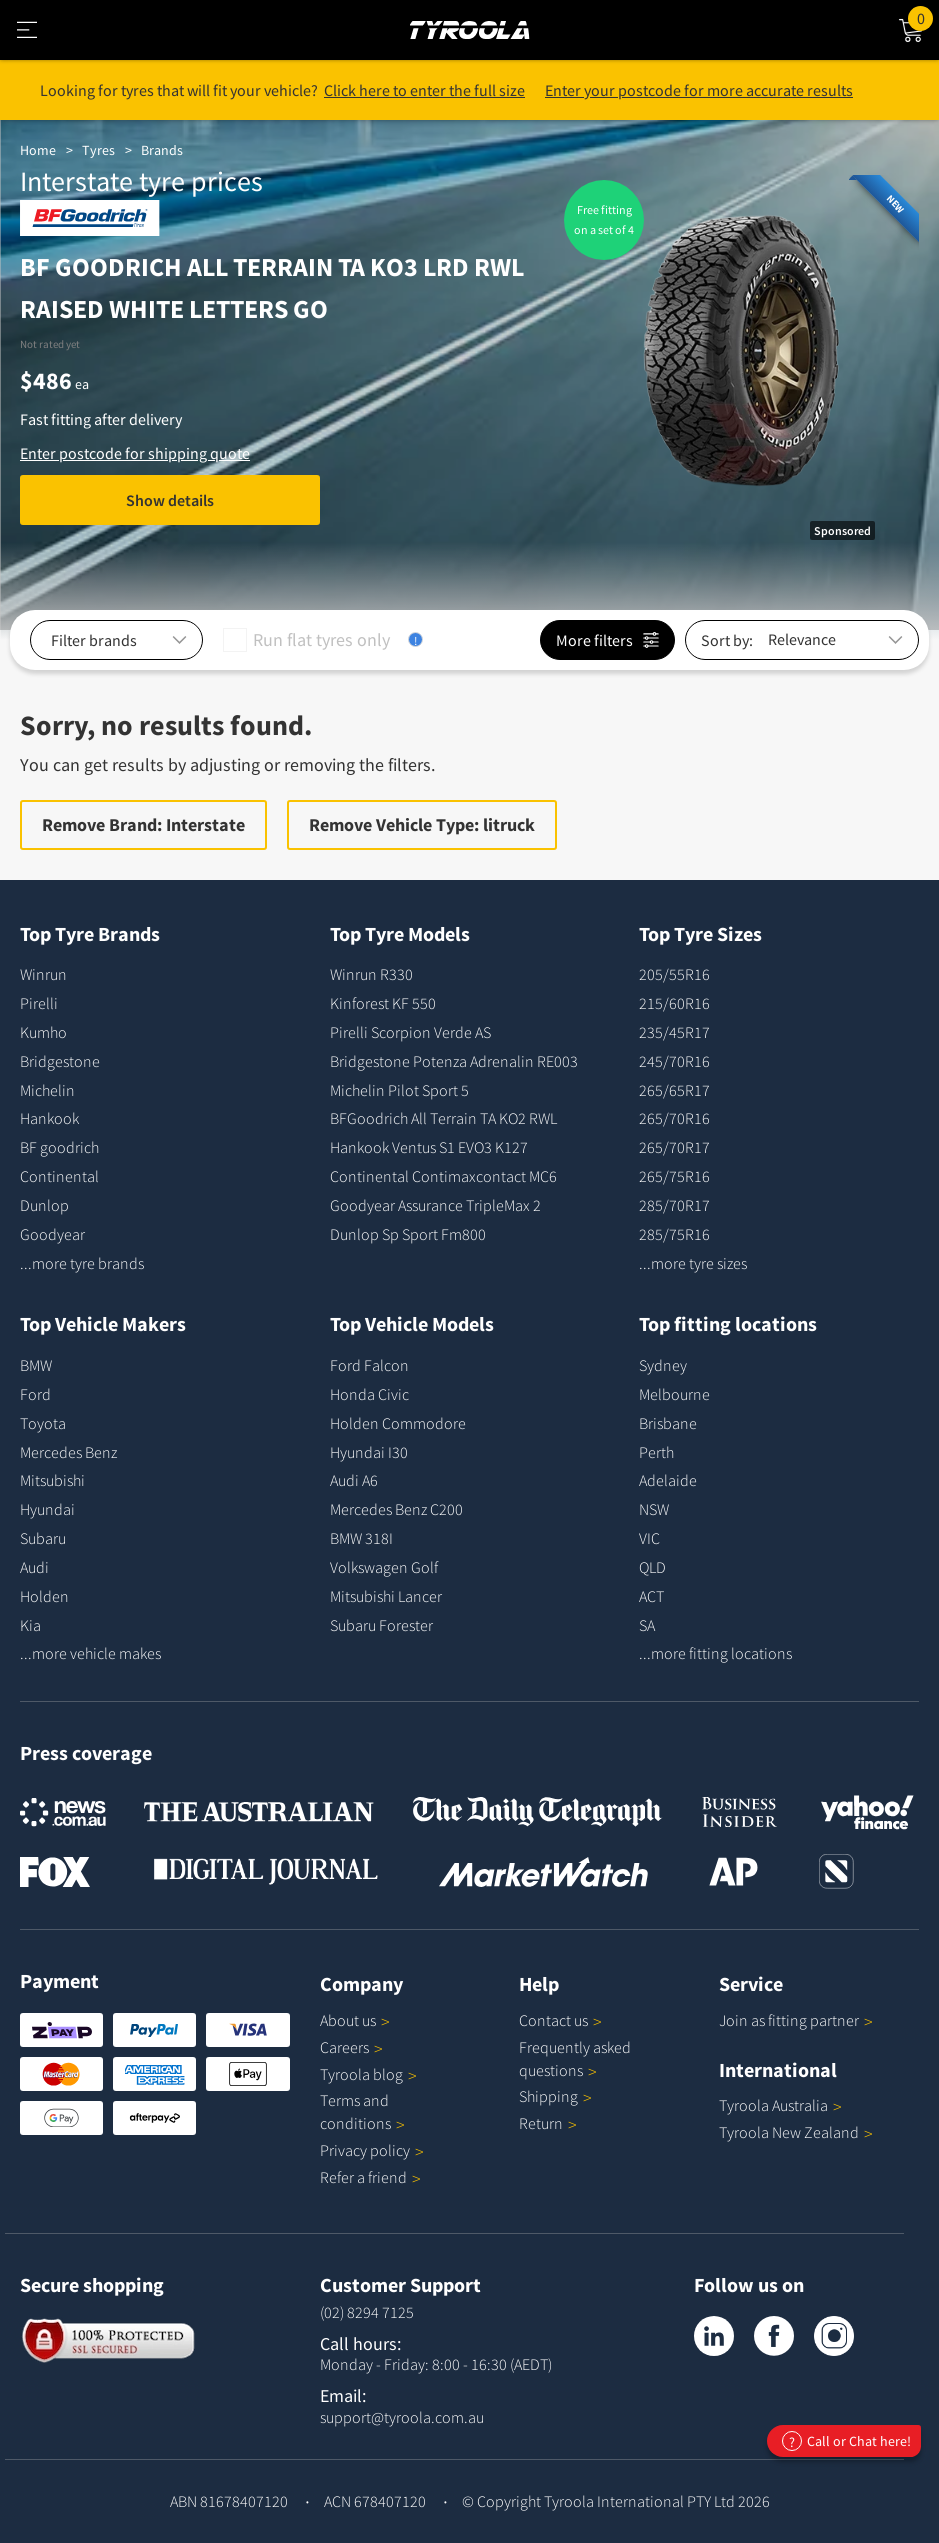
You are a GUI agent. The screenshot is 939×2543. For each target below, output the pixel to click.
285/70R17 (674, 1205)
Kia (30, 1625)
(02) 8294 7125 (367, 2312)
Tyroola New (796, 2132)
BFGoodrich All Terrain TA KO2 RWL (443, 1118)
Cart (923, 17)
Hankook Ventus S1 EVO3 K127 (429, 1147)
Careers (344, 2047)
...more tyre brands (82, 1263)
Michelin (47, 1090)
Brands (162, 150)
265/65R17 (674, 1090)
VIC (649, 1538)
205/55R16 (674, 974)
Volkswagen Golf (384, 1567)
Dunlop (44, 1205)
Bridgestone (60, 1061)
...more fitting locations (715, 1653)
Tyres (98, 150)
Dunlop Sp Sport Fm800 (408, 1234)
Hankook (49, 1118)
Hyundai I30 (369, 1452)
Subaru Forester (381, 1625)
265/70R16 (674, 1118)
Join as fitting (796, 2020)
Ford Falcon (369, 1365)
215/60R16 (674, 1003)
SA (647, 1625)
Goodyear (52, 1234)
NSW (654, 1509)
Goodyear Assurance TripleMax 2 (435, 1205)
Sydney (663, 1365)
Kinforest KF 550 (383, 1003)
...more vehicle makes (90, 1653)
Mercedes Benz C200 (396, 1509)
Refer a (370, 2177)
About (355, 2020)
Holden (44, 1596)
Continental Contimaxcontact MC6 (443, 1176)
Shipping (548, 2096)
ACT (651, 1596)
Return (541, 2123)
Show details (170, 500)
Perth (656, 1452)
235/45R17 (674, 1032)
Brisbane (668, 1423)
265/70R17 (674, 1147)
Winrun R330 (371, 974)
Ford (35, 1394)
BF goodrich (59, 1147)
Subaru (43, 1538)
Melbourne (674, 1394)
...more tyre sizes (693, 1263)
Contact (560, 2020)
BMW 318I (361, 1538)
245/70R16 (674, 1061)
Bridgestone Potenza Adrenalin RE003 (454, 1061)
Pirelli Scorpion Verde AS (410, 1032)
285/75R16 (674, 1234)
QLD (652, 1567)
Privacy (372, 2150)
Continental (59, 1176)
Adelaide (668, 1480)
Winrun (43, 974)
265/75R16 (674, 1176)
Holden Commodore (398, 1423)
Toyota (43, 1423)
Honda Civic (369, 1394)
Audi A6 (354, 1480)
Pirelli (39, 1003)
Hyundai (47, 1509)
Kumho (43, 1032)
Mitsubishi (52, 1480)
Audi (34, 1567)
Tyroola (368, 2074)
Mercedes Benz (68, 1452)
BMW (36, 1365)
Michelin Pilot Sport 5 (399, 1090)
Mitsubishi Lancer (386, 1596)
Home (38, 150)
